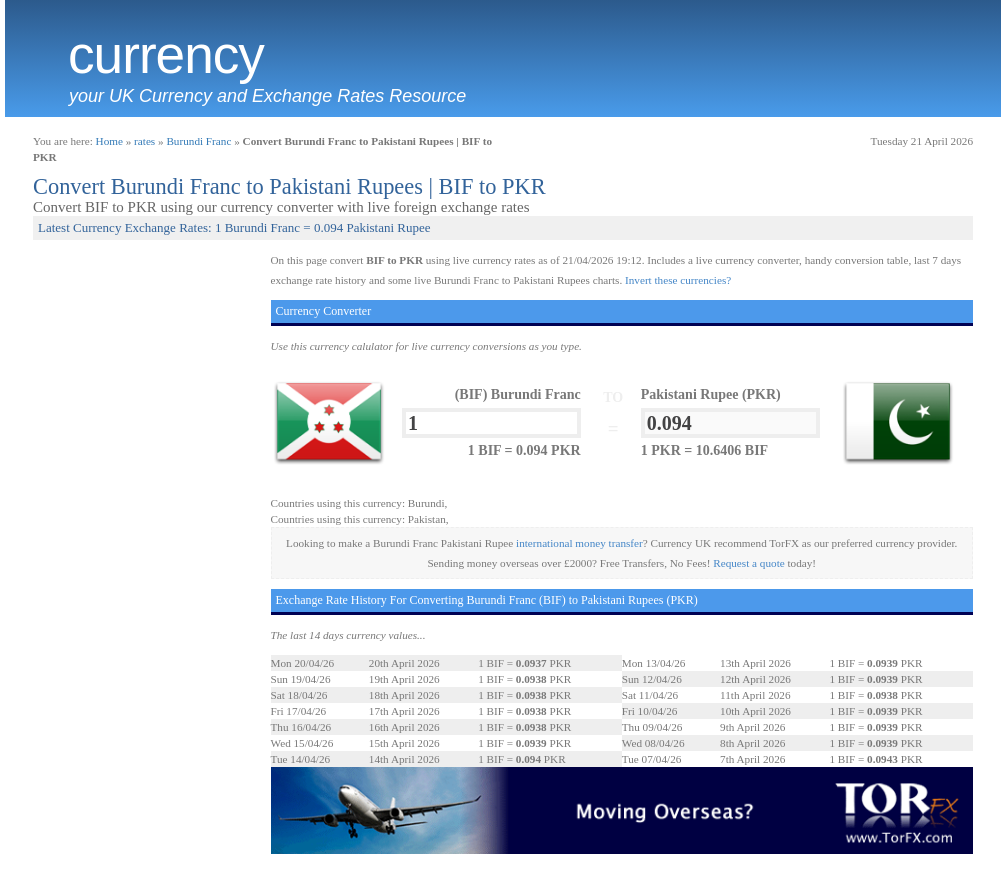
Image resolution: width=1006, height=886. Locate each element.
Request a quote (748, 563)
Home (109, 141)
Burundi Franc (198, 141)
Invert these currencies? (678, 280)
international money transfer (579, 543)
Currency (166, 55)
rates (144, 141)
